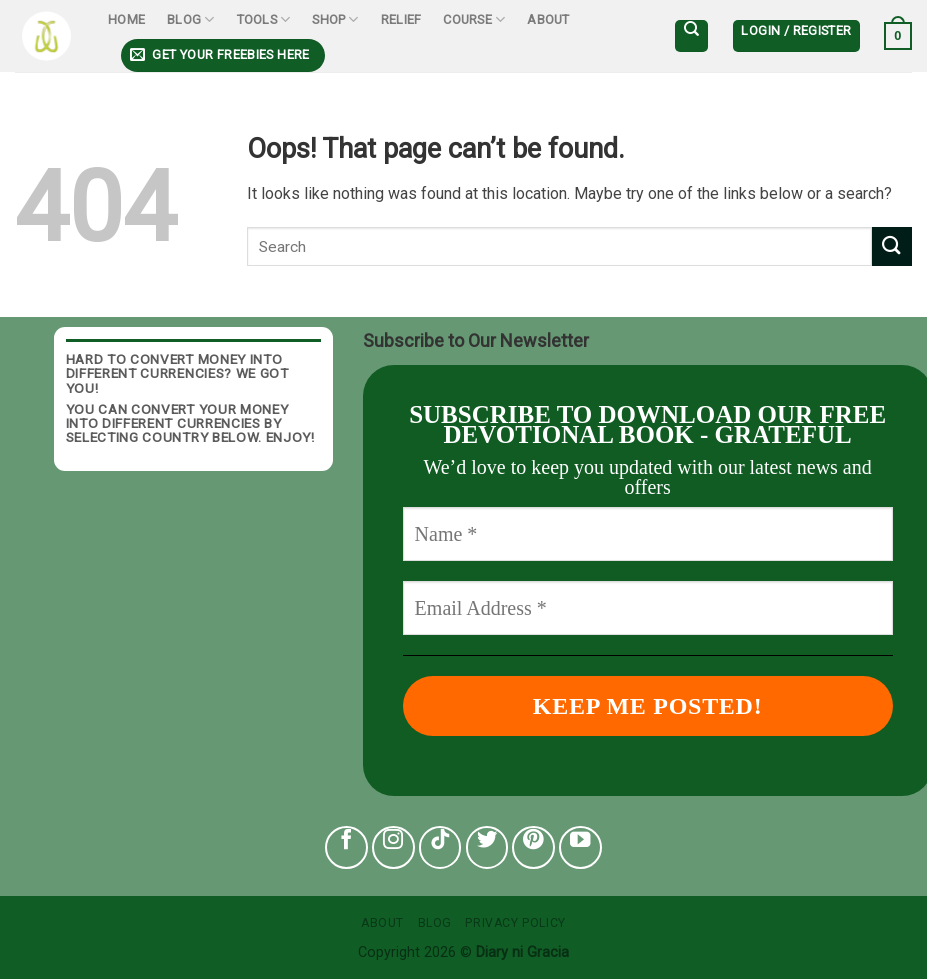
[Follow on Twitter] (487, 847)
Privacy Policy (515, 923)
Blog (190, 19)
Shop (335, 19)
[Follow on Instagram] (393, 847)
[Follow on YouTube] (580, 847)
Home (126, 19)
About (548, 19)
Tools (264, 19)
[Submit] (892, 246)
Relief (401, 19)
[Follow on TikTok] (440, 847)
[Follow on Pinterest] (533, 847)
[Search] (691, 36)
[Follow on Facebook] (346, 847)
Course (474, 19)
